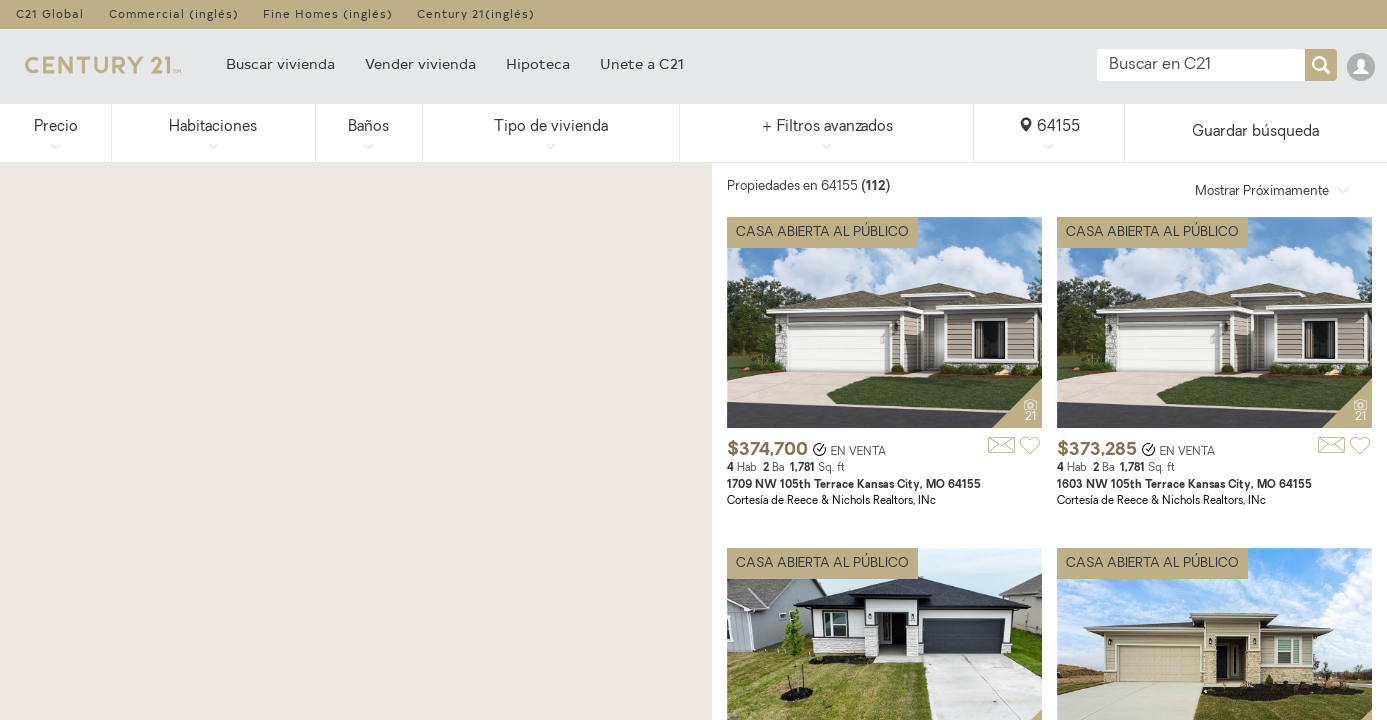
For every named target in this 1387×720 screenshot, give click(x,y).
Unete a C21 (642, 63)
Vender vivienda (420, 63)
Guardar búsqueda (1255, 132)
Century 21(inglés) (476, 13)
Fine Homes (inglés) (328, 13)
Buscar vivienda (280, 63)
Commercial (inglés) (174, 13)
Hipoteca (538, 63)
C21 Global (50, 13)
